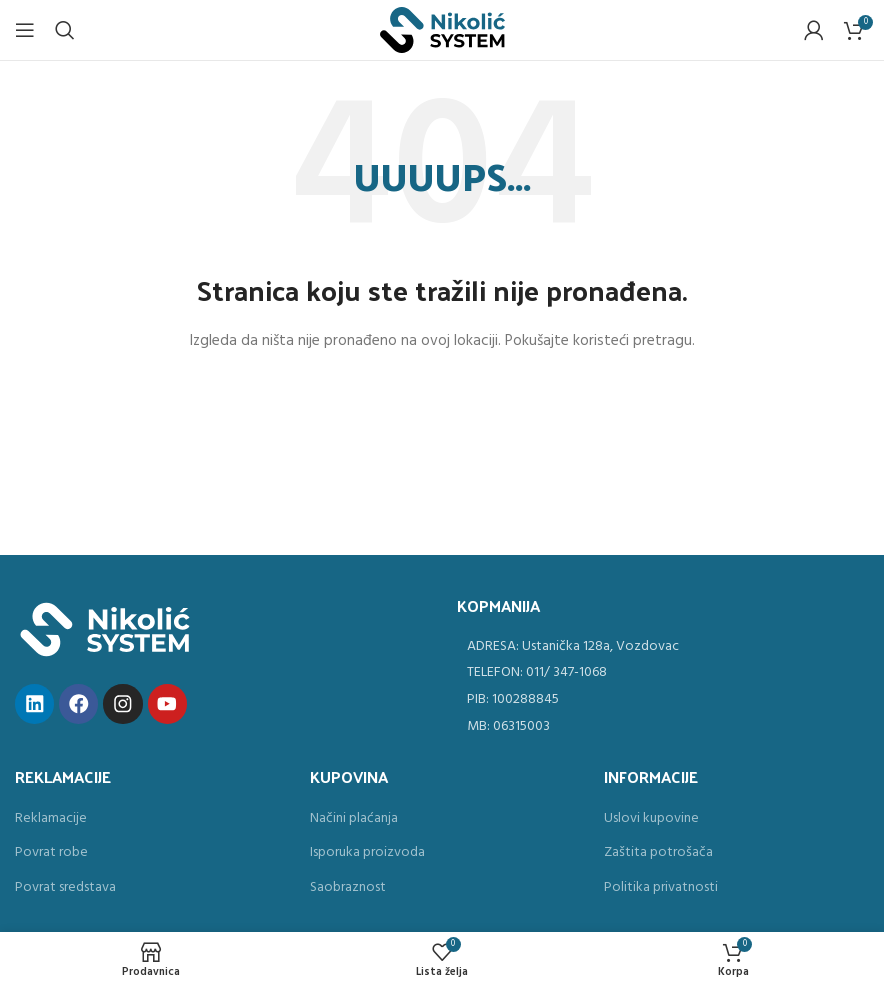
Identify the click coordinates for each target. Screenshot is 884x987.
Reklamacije (51, 819)
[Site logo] (442, 30)
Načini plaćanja (354, 819)
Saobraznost (348, 888)
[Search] (65, 30)
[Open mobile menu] (25, 30)
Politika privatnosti (661, 888)
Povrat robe (51, 853)
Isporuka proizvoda (367, 853)
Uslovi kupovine (651, 819)
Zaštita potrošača (658, 853)
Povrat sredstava (65, 888)
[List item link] (663, 647)
